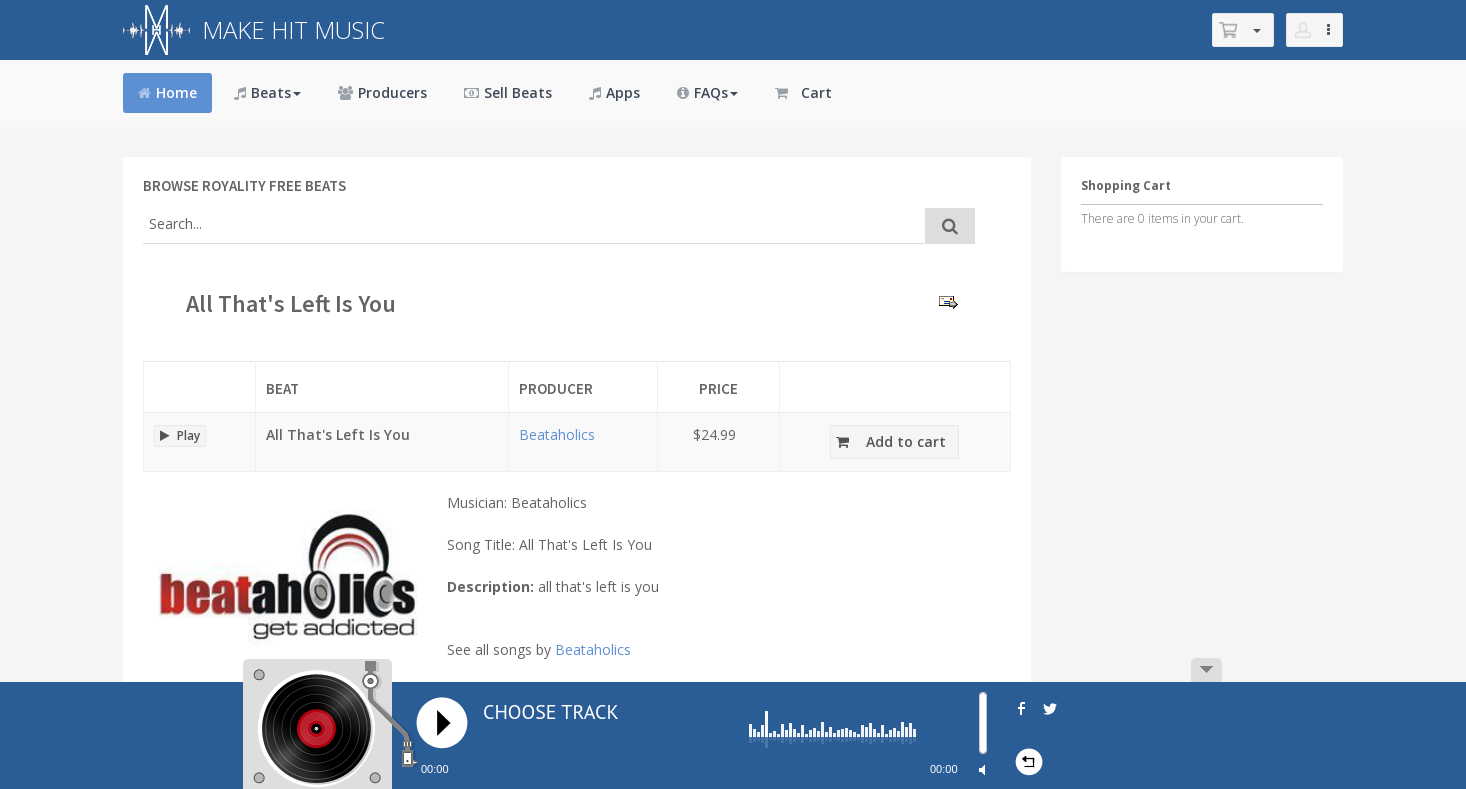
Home (167, 92)
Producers (382, 92)
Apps (614, 92)
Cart (803, 92)
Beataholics (557, 434)
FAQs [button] (707, 92)
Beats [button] (267, 92)
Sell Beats (508, 92)
